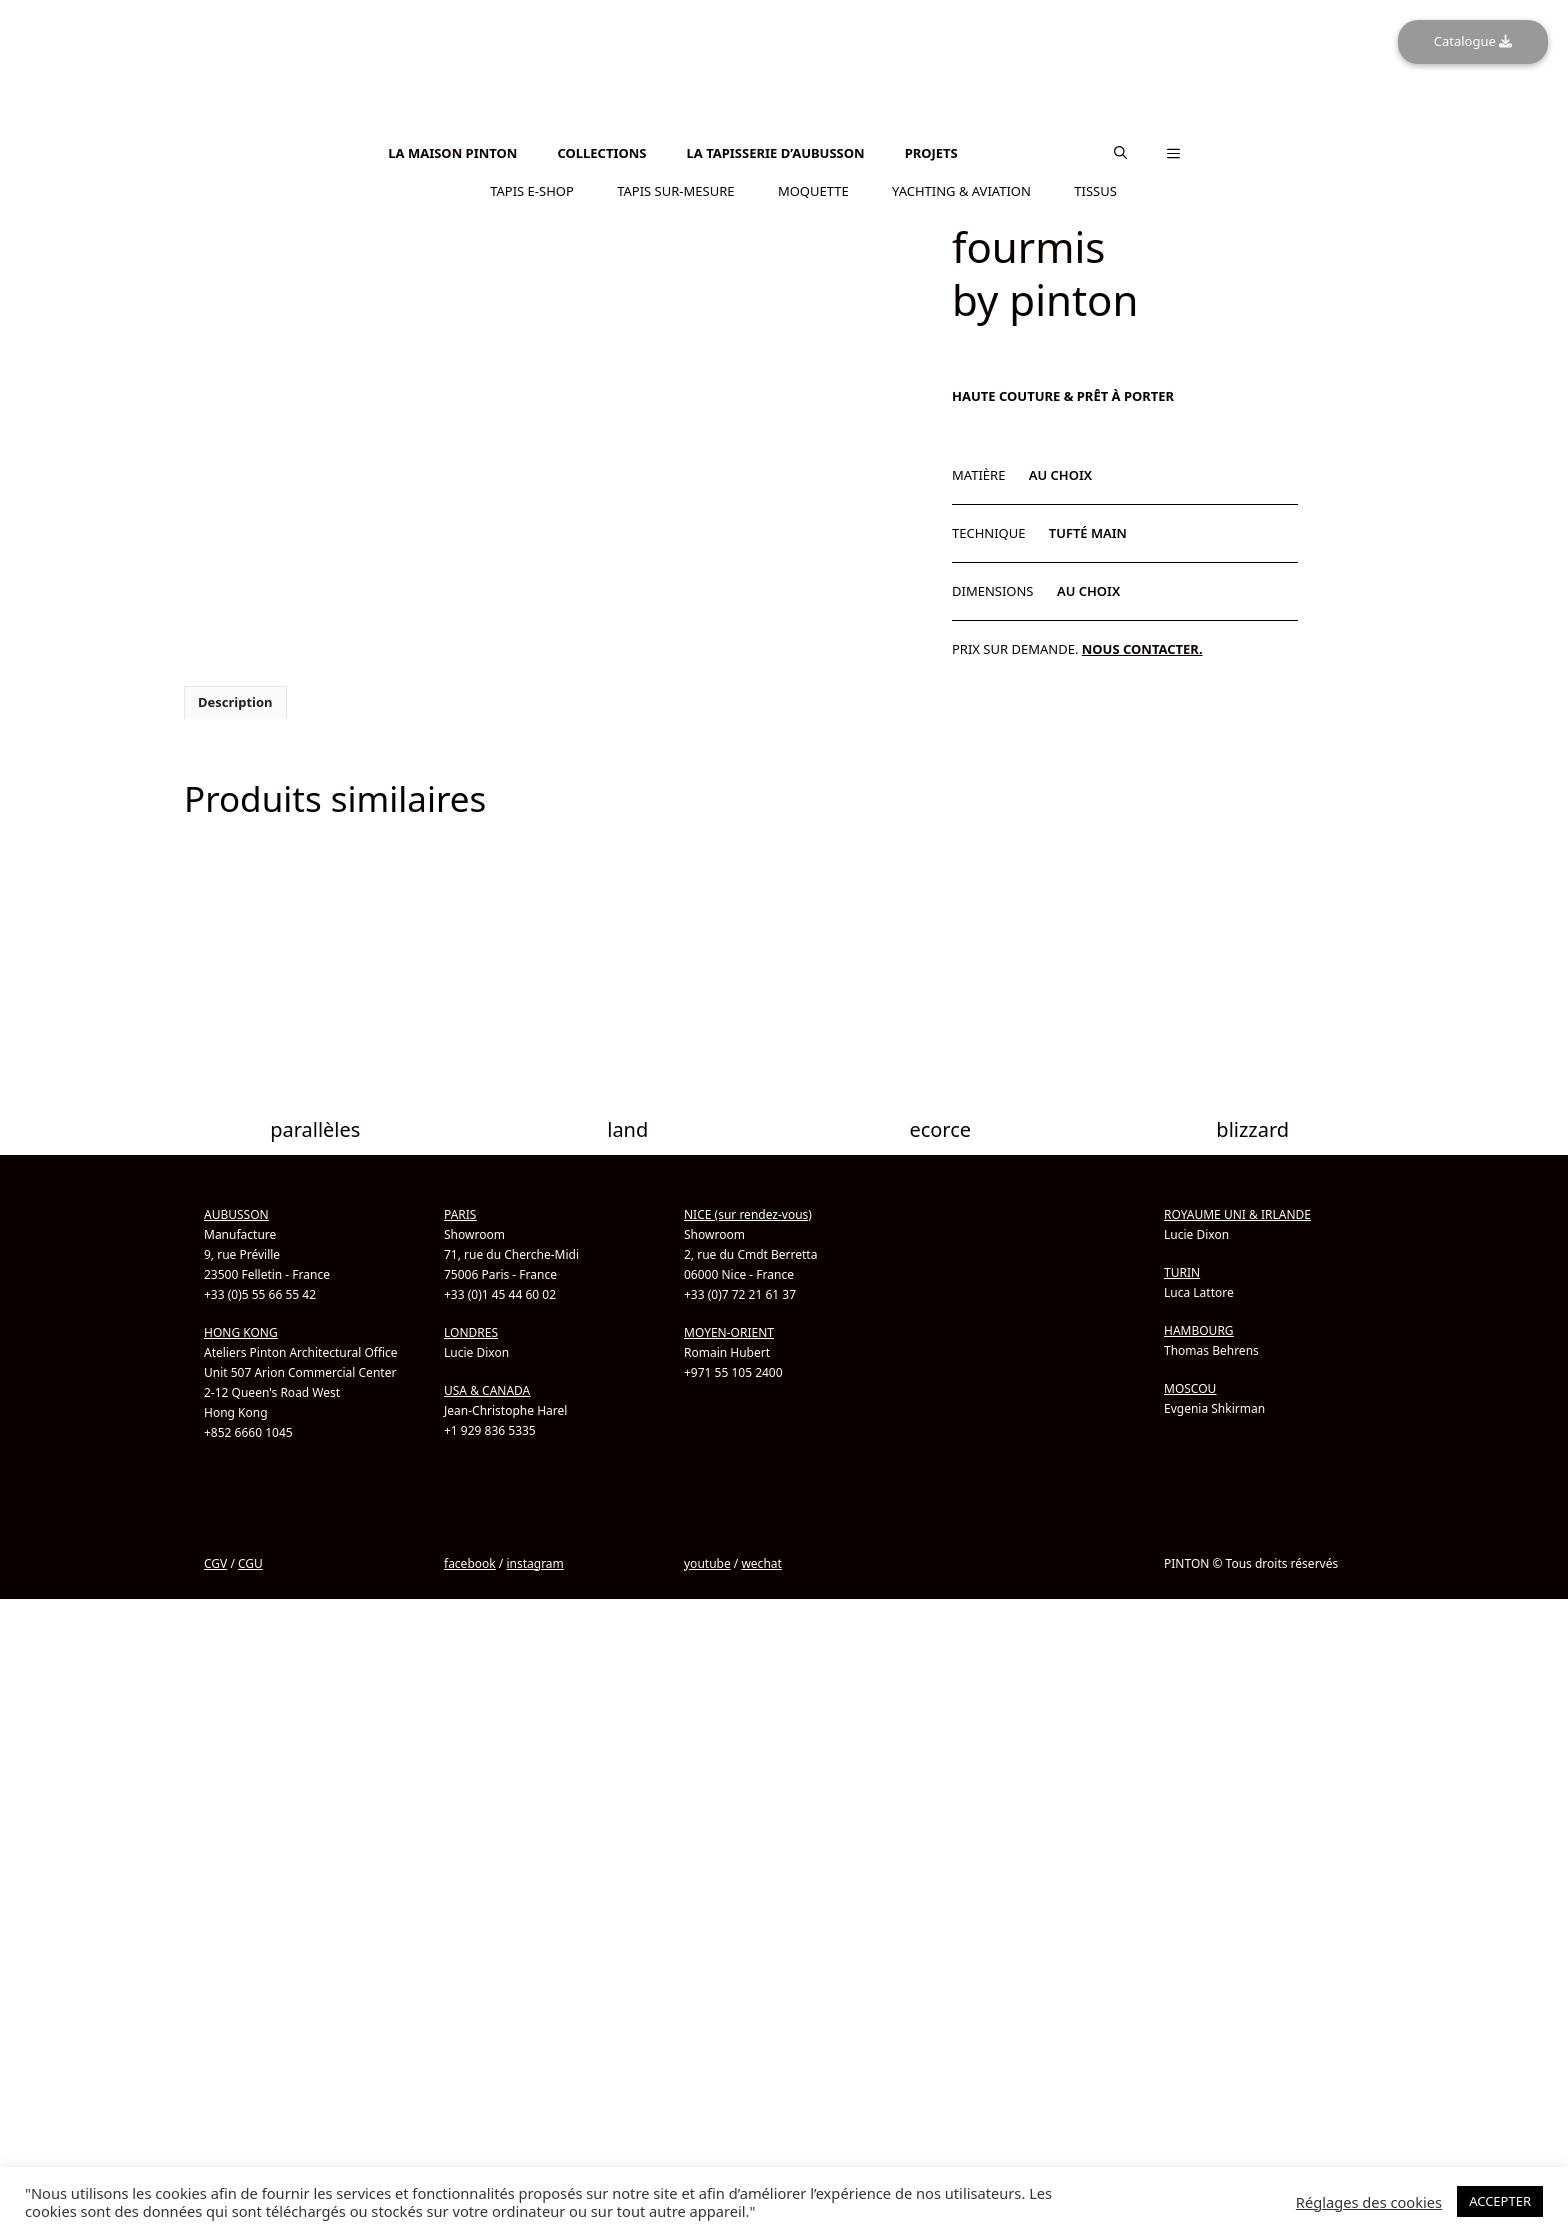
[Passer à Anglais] (784, 125)
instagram (534, 1999)
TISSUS (1095, 189)
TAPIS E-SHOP (532, 189)
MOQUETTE (813, 189)
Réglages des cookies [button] (1369, 2202)
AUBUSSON (236, 1650)
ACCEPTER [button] (1500, 2201)
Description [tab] (235, 1139)
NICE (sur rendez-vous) (748, 1650)
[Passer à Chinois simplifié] (784, 136)
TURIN (1182, 1708)
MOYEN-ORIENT (729, 1768)
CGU (250, 1999)
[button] (1120, 152)
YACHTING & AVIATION (961, 189)
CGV (215, 1999)
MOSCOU (1190, 1824)
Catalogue (1473, 41)
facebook (470, 1999)
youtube (707, 1999)
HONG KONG (241, 1768)
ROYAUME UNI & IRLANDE (1237, 1650)
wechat (761, 1999)
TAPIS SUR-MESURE (675, 189)
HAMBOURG (1199, 1766)
